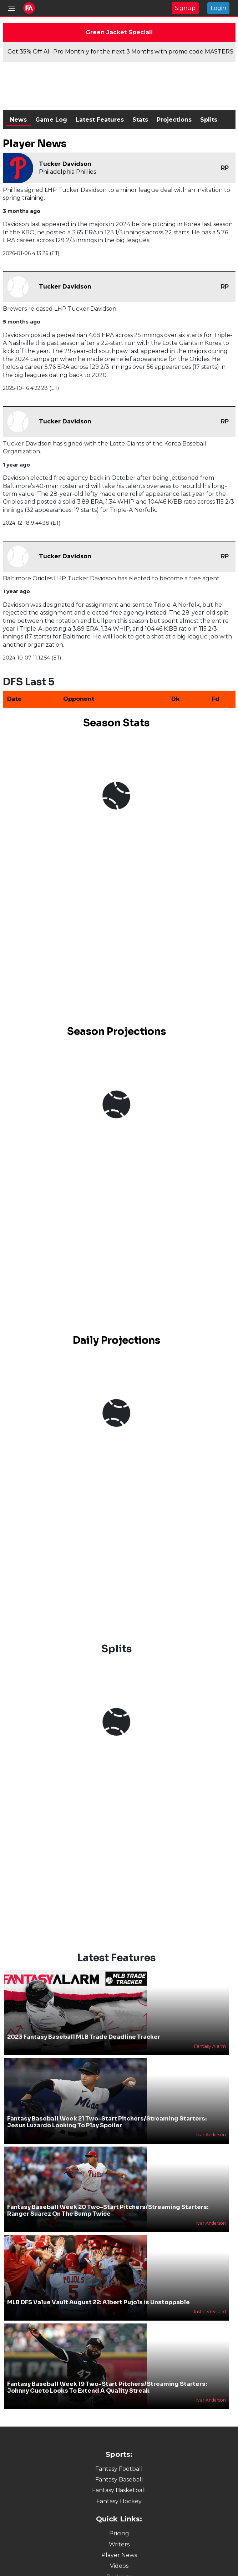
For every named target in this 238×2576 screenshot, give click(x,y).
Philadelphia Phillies (67, 171)
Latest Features (100, 119)
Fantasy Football (119, 2468)
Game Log (51, 119)
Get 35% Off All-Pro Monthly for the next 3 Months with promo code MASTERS (120, 51)
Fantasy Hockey (119, 2501)
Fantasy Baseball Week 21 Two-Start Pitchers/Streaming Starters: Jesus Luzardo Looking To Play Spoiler (107, 2122)
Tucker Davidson (65, 164)
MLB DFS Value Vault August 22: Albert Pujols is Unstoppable (98, 2302)
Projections (174, 119)
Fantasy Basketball (119, 2490)
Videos (119, 2565)
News (18, 119)
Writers (119, 2544)
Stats (140, 119)
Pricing (119, 2533)
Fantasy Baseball (119, 2479)
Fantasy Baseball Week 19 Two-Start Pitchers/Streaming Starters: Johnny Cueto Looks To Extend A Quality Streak (107, 2387)
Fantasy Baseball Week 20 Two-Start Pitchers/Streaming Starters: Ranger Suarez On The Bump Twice (107, 2210)
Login (218, 8)
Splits (208, 119)
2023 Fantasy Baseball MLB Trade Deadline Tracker (83, 2037)
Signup (185, 8)
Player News (119, 2555)
